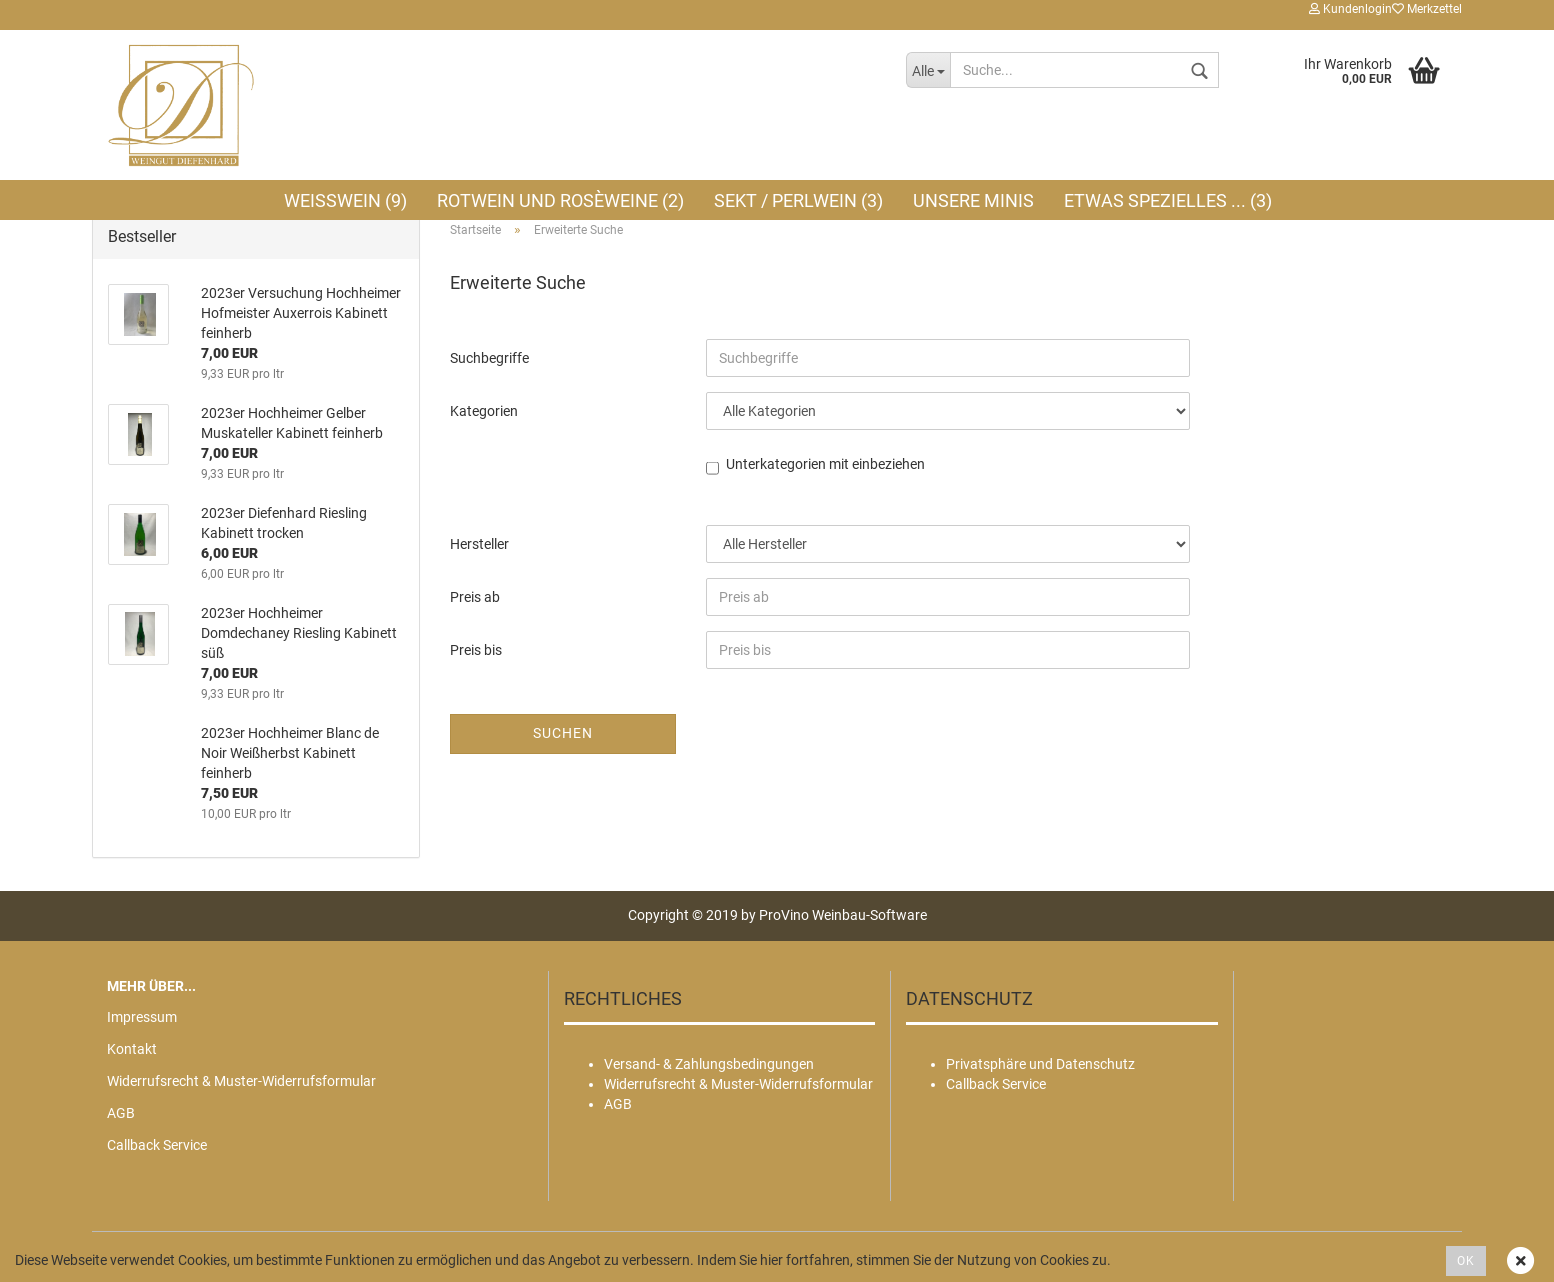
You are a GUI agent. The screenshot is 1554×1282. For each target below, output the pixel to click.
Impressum (142, 1017)
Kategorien (484, 411)
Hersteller (479, 544)
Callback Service (157, 1145)
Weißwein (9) (345, 200)
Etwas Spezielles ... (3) (1168, 200)
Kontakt (132, 1049)
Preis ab (475, 597)
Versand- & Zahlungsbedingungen (709, 1064)
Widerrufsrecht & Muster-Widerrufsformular (241, 1081)
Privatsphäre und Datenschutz (1040, 1064)
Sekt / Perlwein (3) (798, 200)
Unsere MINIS (973, 200)
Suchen (563, 733)
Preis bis (476, 650)
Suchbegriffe (489, 358)
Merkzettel (1427, 9)
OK (1466, 1261)
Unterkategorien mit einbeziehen (825, 465)
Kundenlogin (1350, 9)
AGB (121, 1113)
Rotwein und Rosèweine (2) (560, 200)
